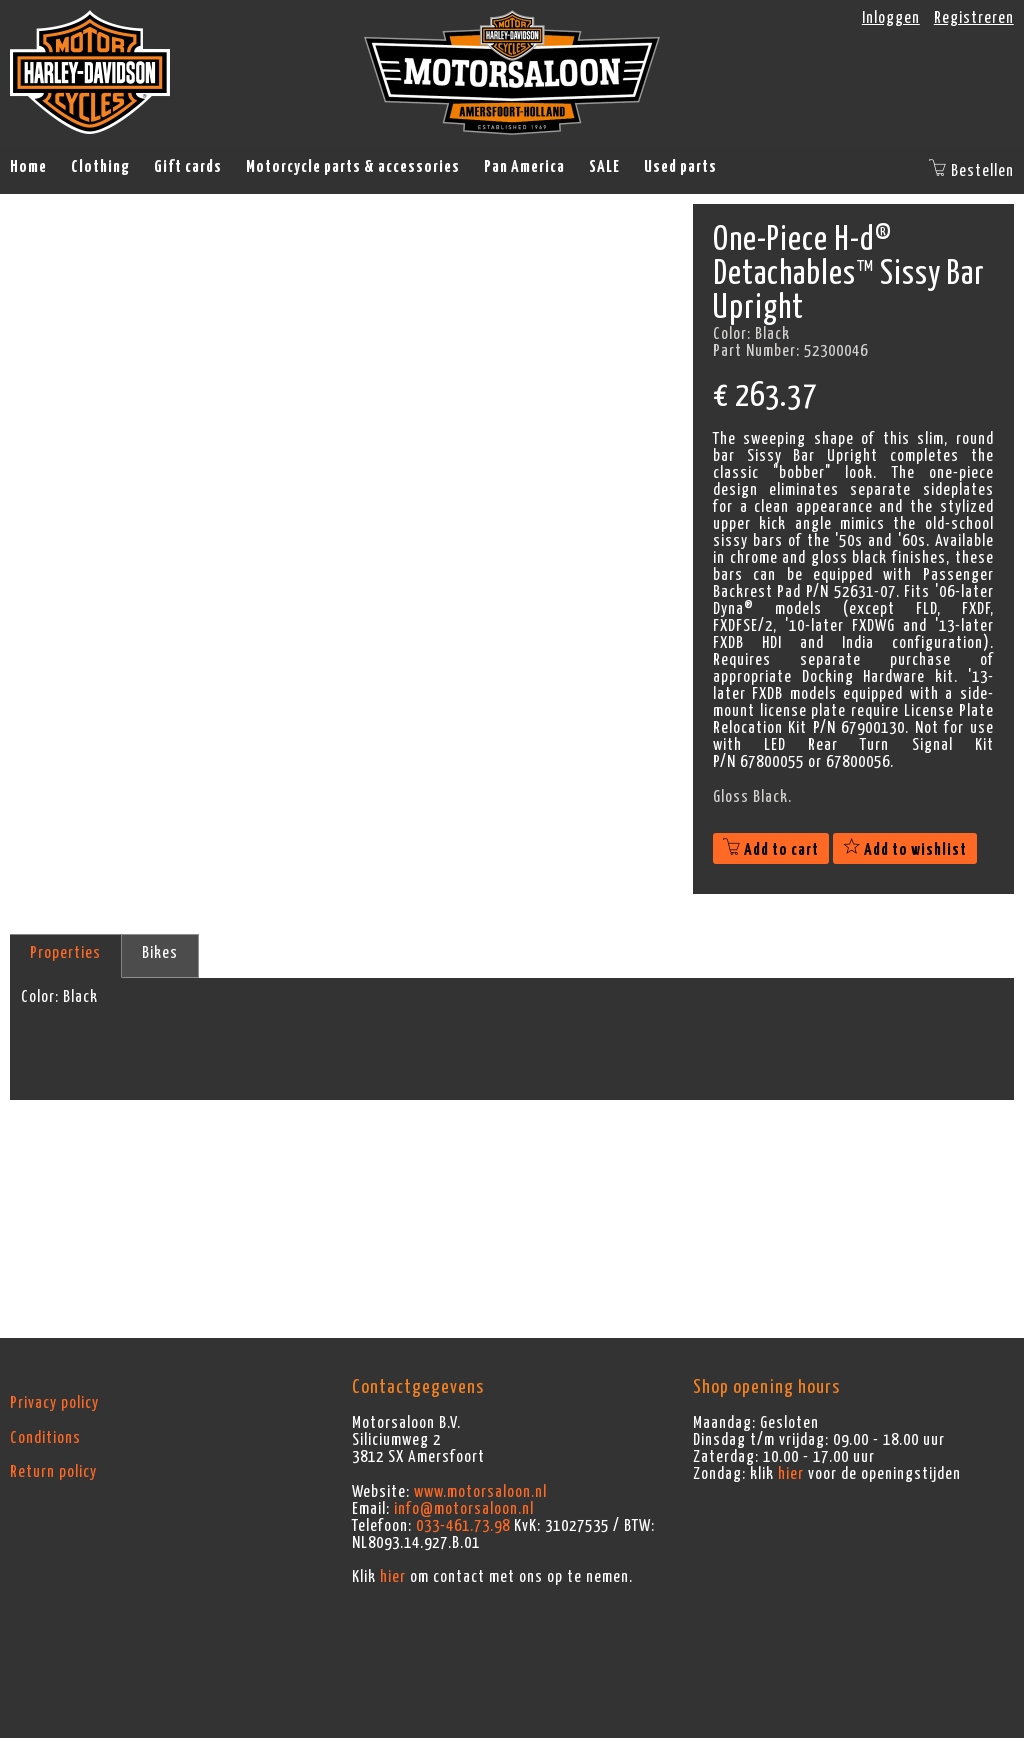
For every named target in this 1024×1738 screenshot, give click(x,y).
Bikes (160, 953)
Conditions (45, 1438)
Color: (40, 997)
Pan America (524, 167)
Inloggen (891, 18)
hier (393, 1577)
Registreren (974, 18)
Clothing (100, 167)
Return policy (53, 1472)
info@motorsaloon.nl (464, 1509)
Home (28, 167)
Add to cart (771, 850)
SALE (604, 167)
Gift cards (188, 167)
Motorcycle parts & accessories (353, 167)
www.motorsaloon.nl (480, 1492)
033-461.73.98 (463, 1526)
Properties (65, 953)
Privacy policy (54, 1403)
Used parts (680, 167)
